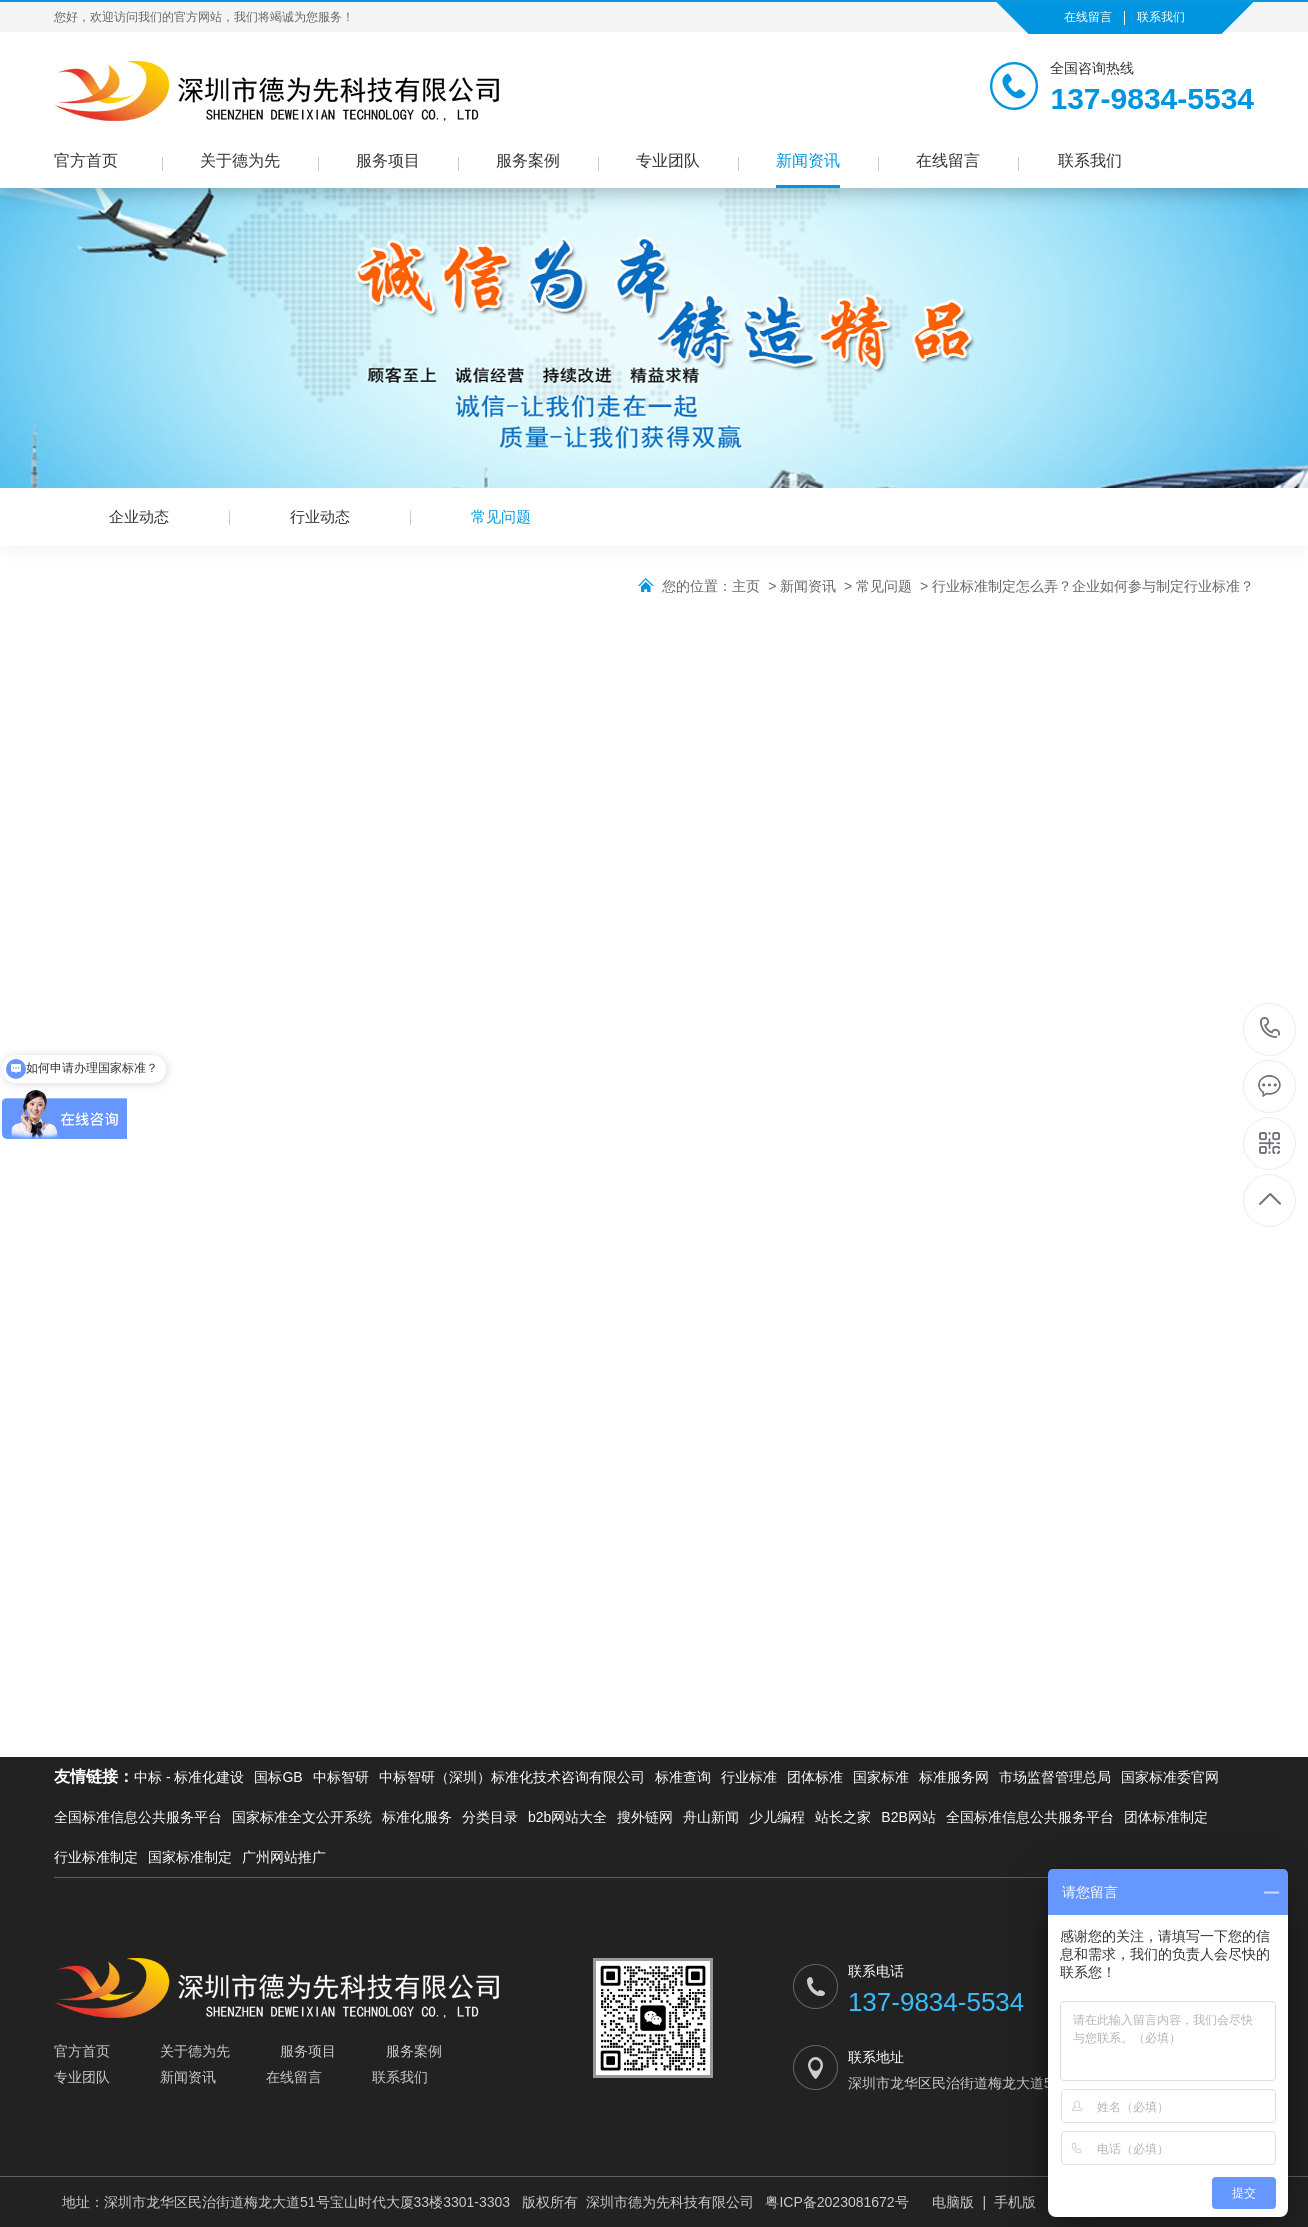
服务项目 (388, 160)
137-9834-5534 (1270, 1029)
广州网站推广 (284, 1857)
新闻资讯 (808, 160)
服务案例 (528, 160)
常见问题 (501, 516)
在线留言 (1088, 17)
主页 (746, 586)
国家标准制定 (190, 1857)
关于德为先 (240, 160)
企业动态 (139, 516)
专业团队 (668, 160)
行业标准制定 (96, 1857)
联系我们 (1161, 17)
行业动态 (320, 516)
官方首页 (86, 160)
